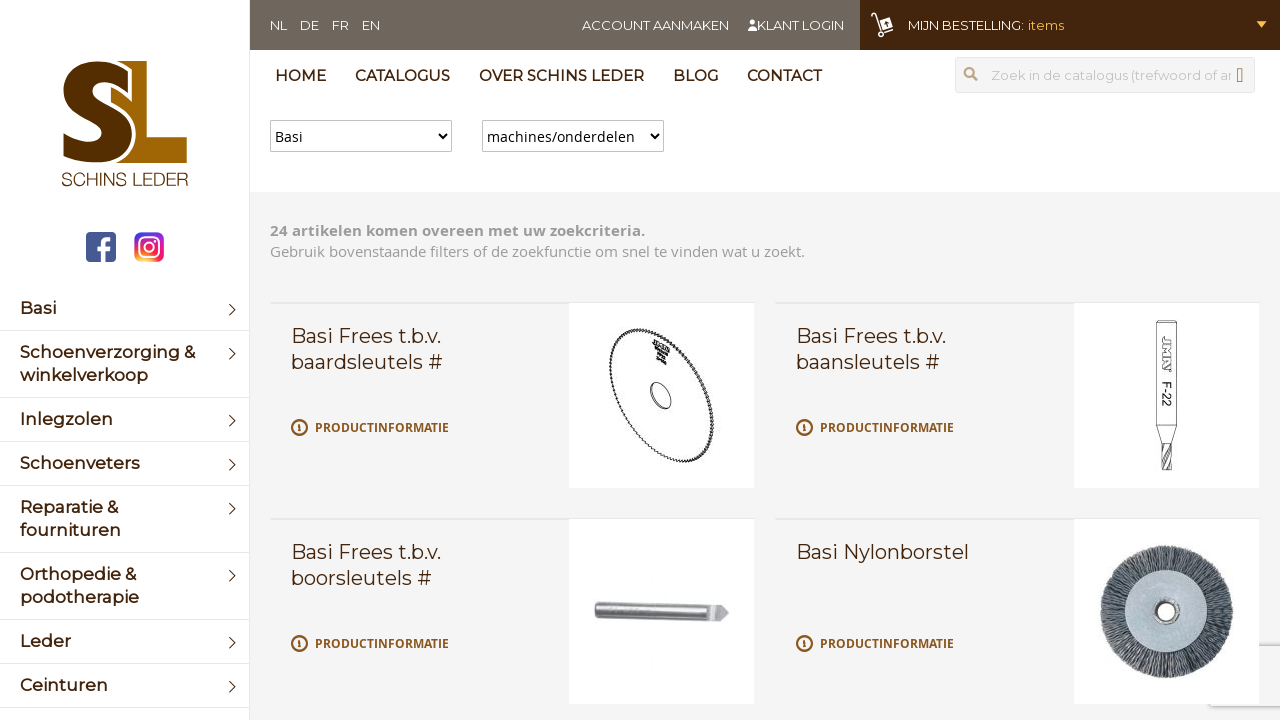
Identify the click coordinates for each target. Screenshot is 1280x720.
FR (340, 25)
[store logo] (124, 126)
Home (300, 75)
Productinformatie (382, 427)
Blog (695, 75)
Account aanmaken (655, 25)
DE (309, 25)
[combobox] (1105, 75)
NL (278, 25)
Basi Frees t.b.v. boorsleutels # (366, 565)
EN (371, 25)
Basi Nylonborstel (882, 552)
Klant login (800, 25)
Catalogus (402, 75)
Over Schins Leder (561, 75)
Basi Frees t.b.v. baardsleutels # (367, 349)
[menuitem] (124, 308)
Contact (784, 75)
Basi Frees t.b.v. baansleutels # (871, 349)
